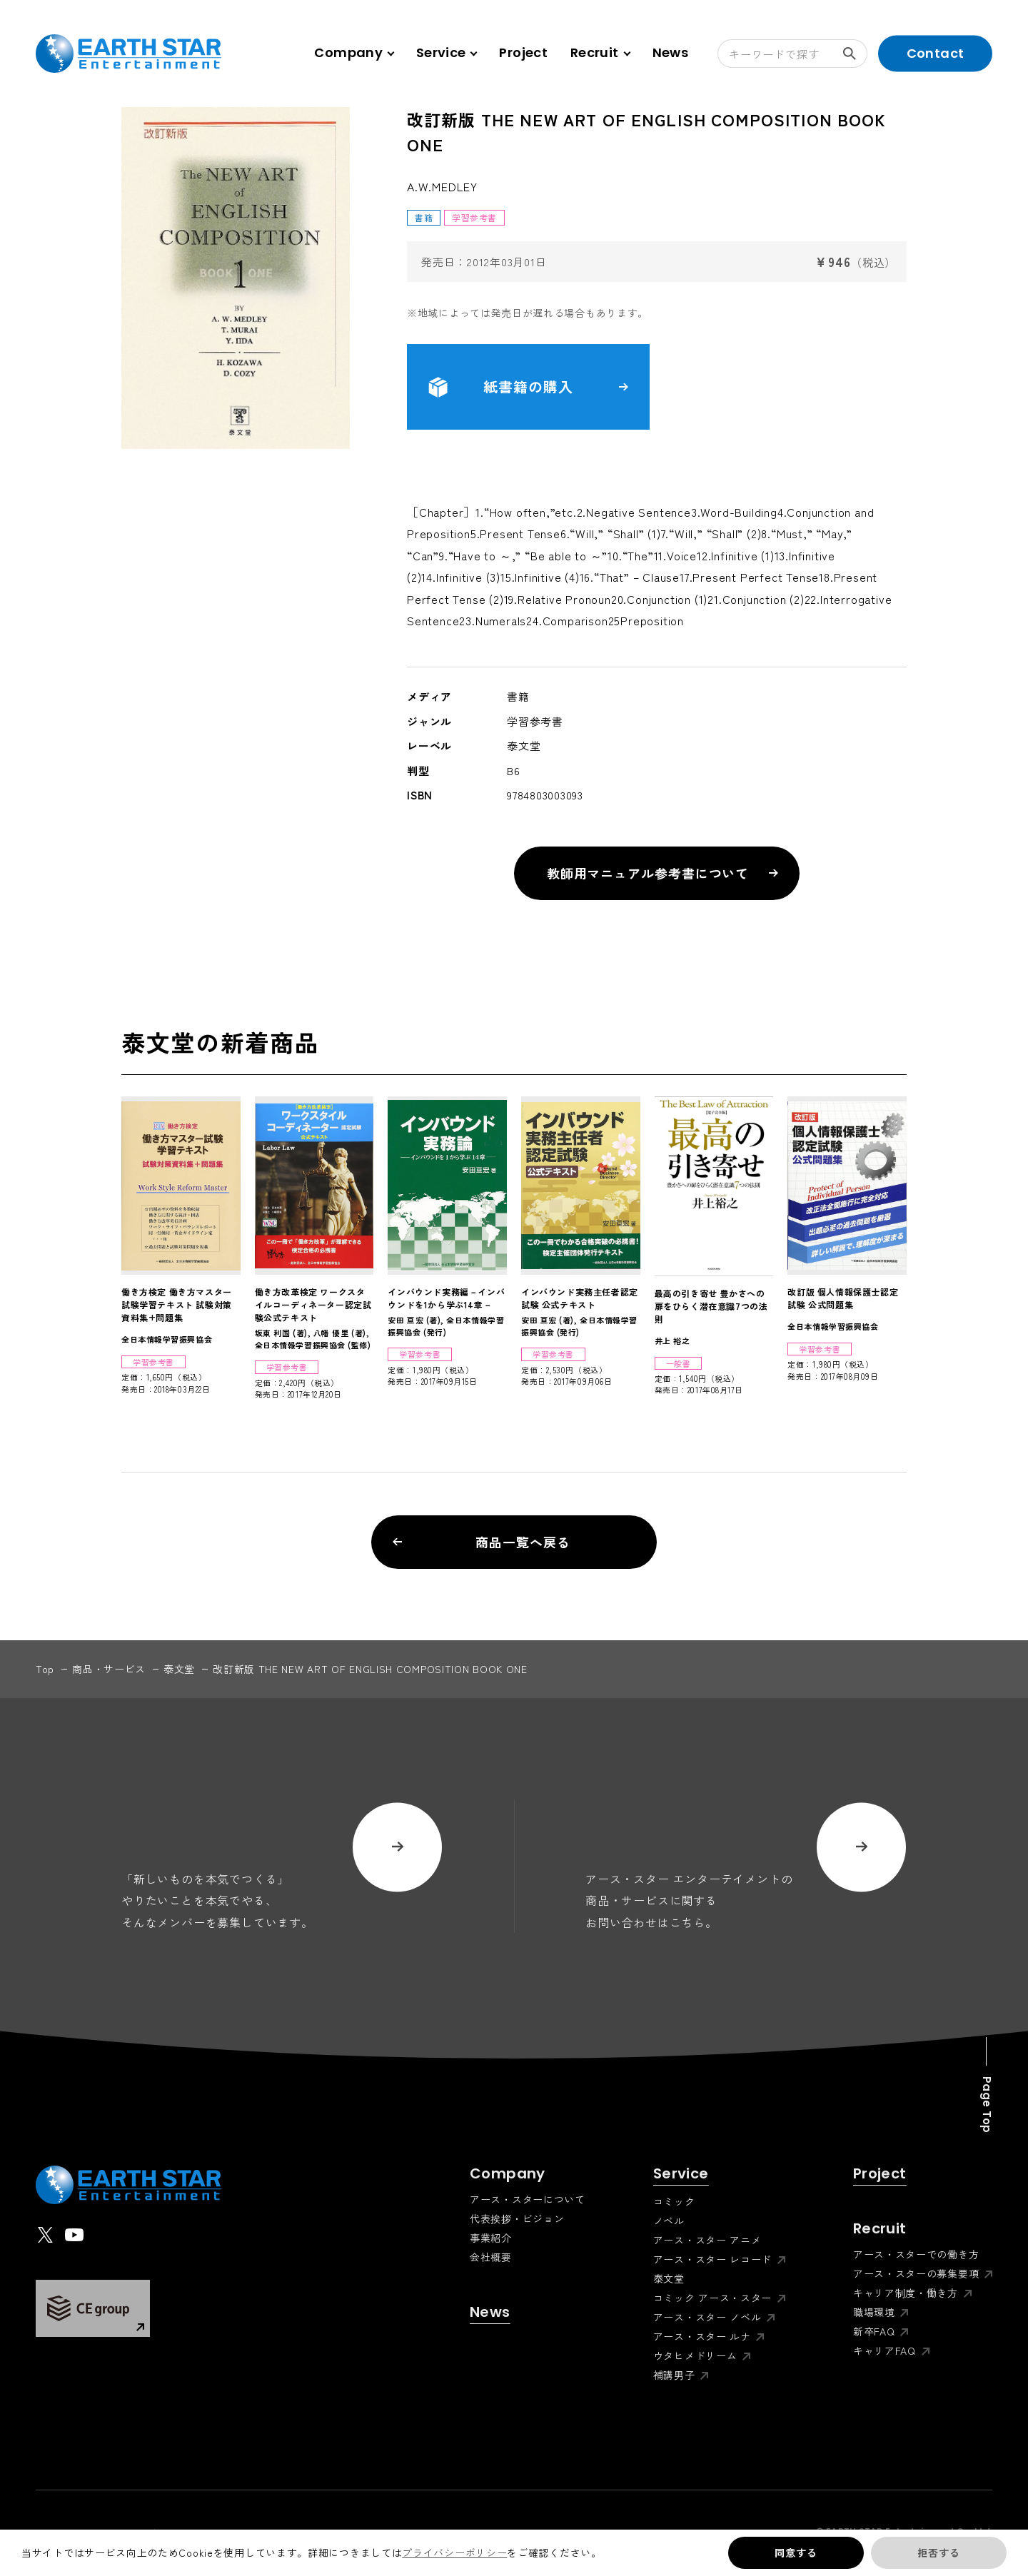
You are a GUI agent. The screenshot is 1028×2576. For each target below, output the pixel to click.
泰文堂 (179, 1669)
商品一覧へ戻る (481, 1541)
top (45, 1669)
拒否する (938, 2552)
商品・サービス (109, 1669)
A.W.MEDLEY (442, 186)
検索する (855, 53)
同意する (796, 2552)
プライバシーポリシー (454, 2552)
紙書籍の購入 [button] (528, 387)
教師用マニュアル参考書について (662, 873)
